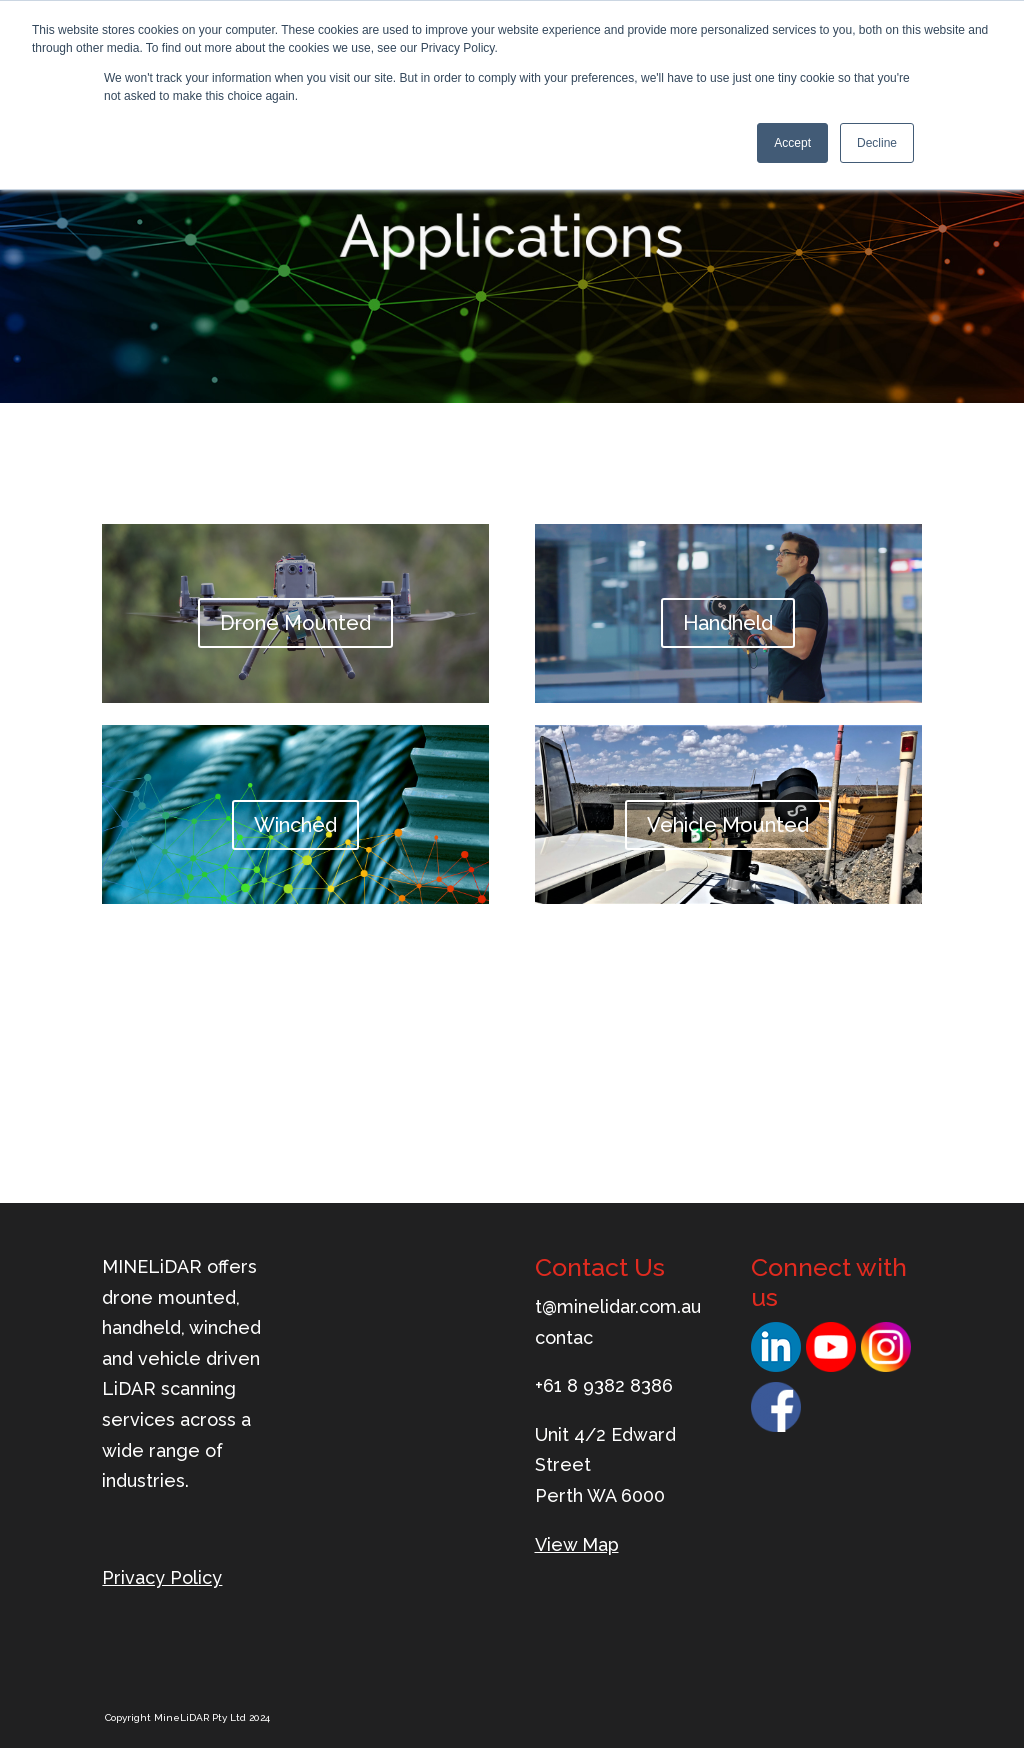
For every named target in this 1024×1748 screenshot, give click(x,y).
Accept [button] (792, 143)
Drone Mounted (295, 624)
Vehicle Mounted (728, 825)
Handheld (728, 624)
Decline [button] (877, 143)
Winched (295, 825)
